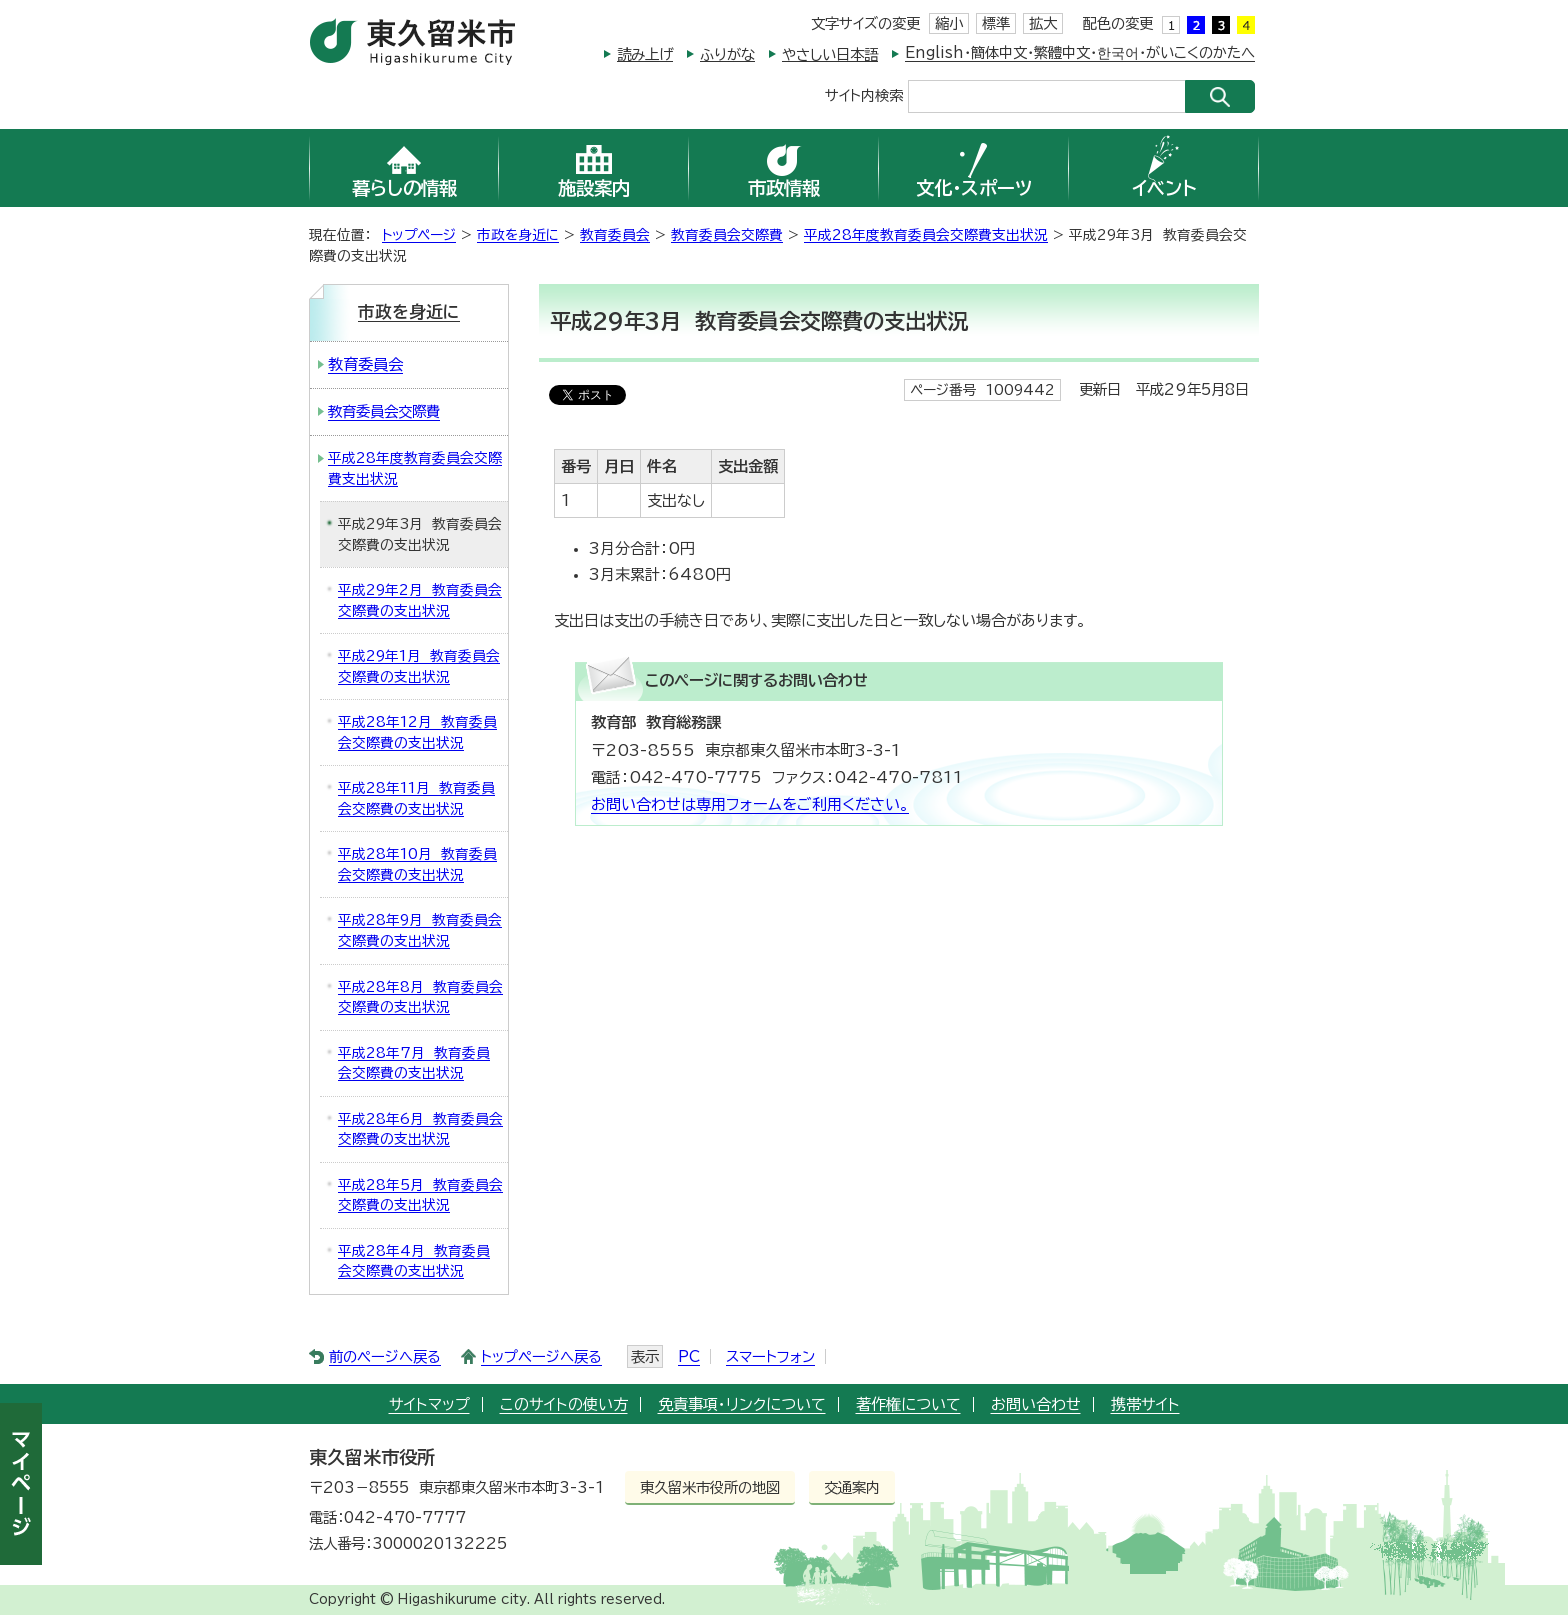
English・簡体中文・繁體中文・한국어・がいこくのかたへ (1080, 52)
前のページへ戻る (385, 1356)
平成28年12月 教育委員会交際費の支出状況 (417, 732)
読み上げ (645, 54)
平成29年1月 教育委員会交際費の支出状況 (419, 666)
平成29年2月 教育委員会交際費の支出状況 (420, 600)
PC (689, 1356)
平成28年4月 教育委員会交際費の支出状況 (414, 1261)
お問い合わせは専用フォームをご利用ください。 (750, 804)
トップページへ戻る (541, 1356)
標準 (996, 23)
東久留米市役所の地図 (710, 1487)
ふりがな (727, 54)
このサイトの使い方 (564, 1404)
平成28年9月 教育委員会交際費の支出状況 (420, 930)
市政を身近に (518, 235)
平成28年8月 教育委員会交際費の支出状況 (420, 997)
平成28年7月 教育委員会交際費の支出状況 (414, 1063)
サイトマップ (429, 1404)
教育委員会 (615, 235)
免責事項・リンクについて (742, 1404)
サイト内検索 (864, 94)
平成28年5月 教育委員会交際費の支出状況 (420, 1195)
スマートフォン (770, 1356)
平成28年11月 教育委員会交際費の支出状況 (416, 798)
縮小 (949, 23)
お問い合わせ (1036, 1404)
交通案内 (852, 1487)
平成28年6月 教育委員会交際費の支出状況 (420, 1129)
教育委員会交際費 (727, 235)
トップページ (419, 235)
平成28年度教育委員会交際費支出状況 (926, 235)
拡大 (1043, 23)
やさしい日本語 (830, 54)
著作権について (908, 1404)
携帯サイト (1145, 1404)
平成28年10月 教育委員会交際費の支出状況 (417, 864)
